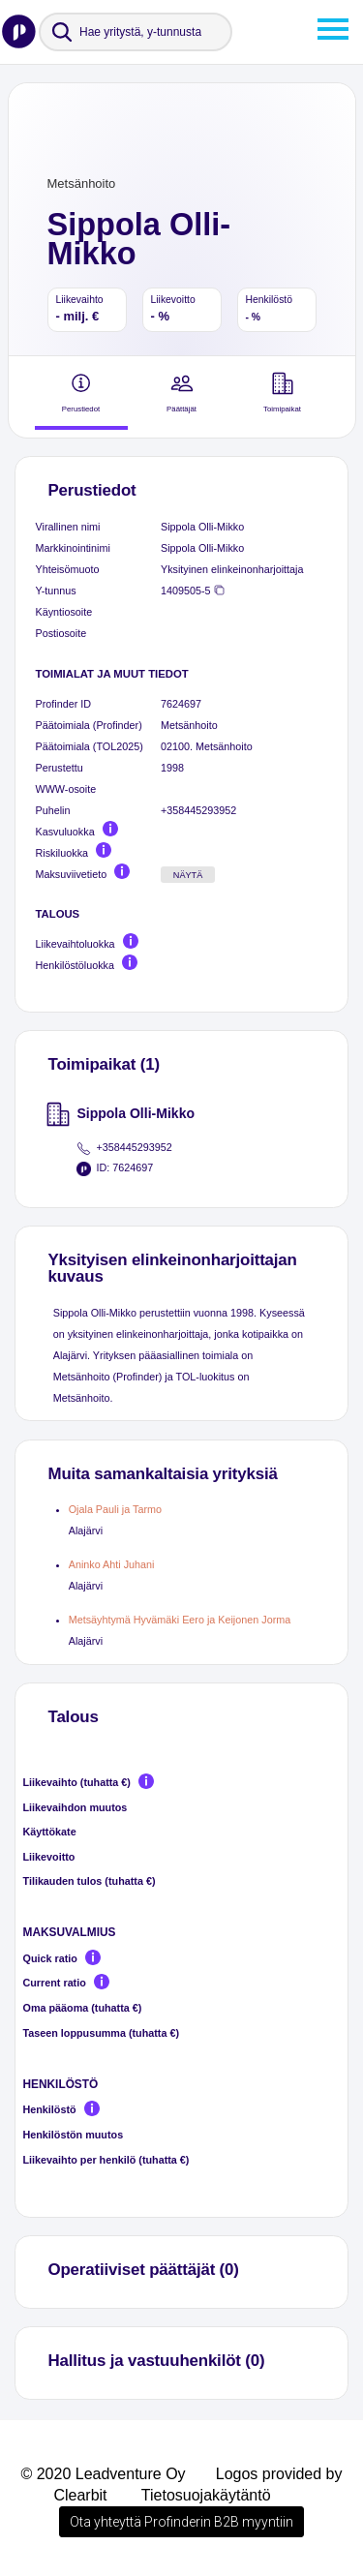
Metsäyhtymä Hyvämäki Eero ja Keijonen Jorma (180, 1619)
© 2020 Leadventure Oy (102, 2474)
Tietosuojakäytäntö (206, 2495)
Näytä (188, 875)
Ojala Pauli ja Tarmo (115, 1509)
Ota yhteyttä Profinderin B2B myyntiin (181, 2522)
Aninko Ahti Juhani (112, 1564)
